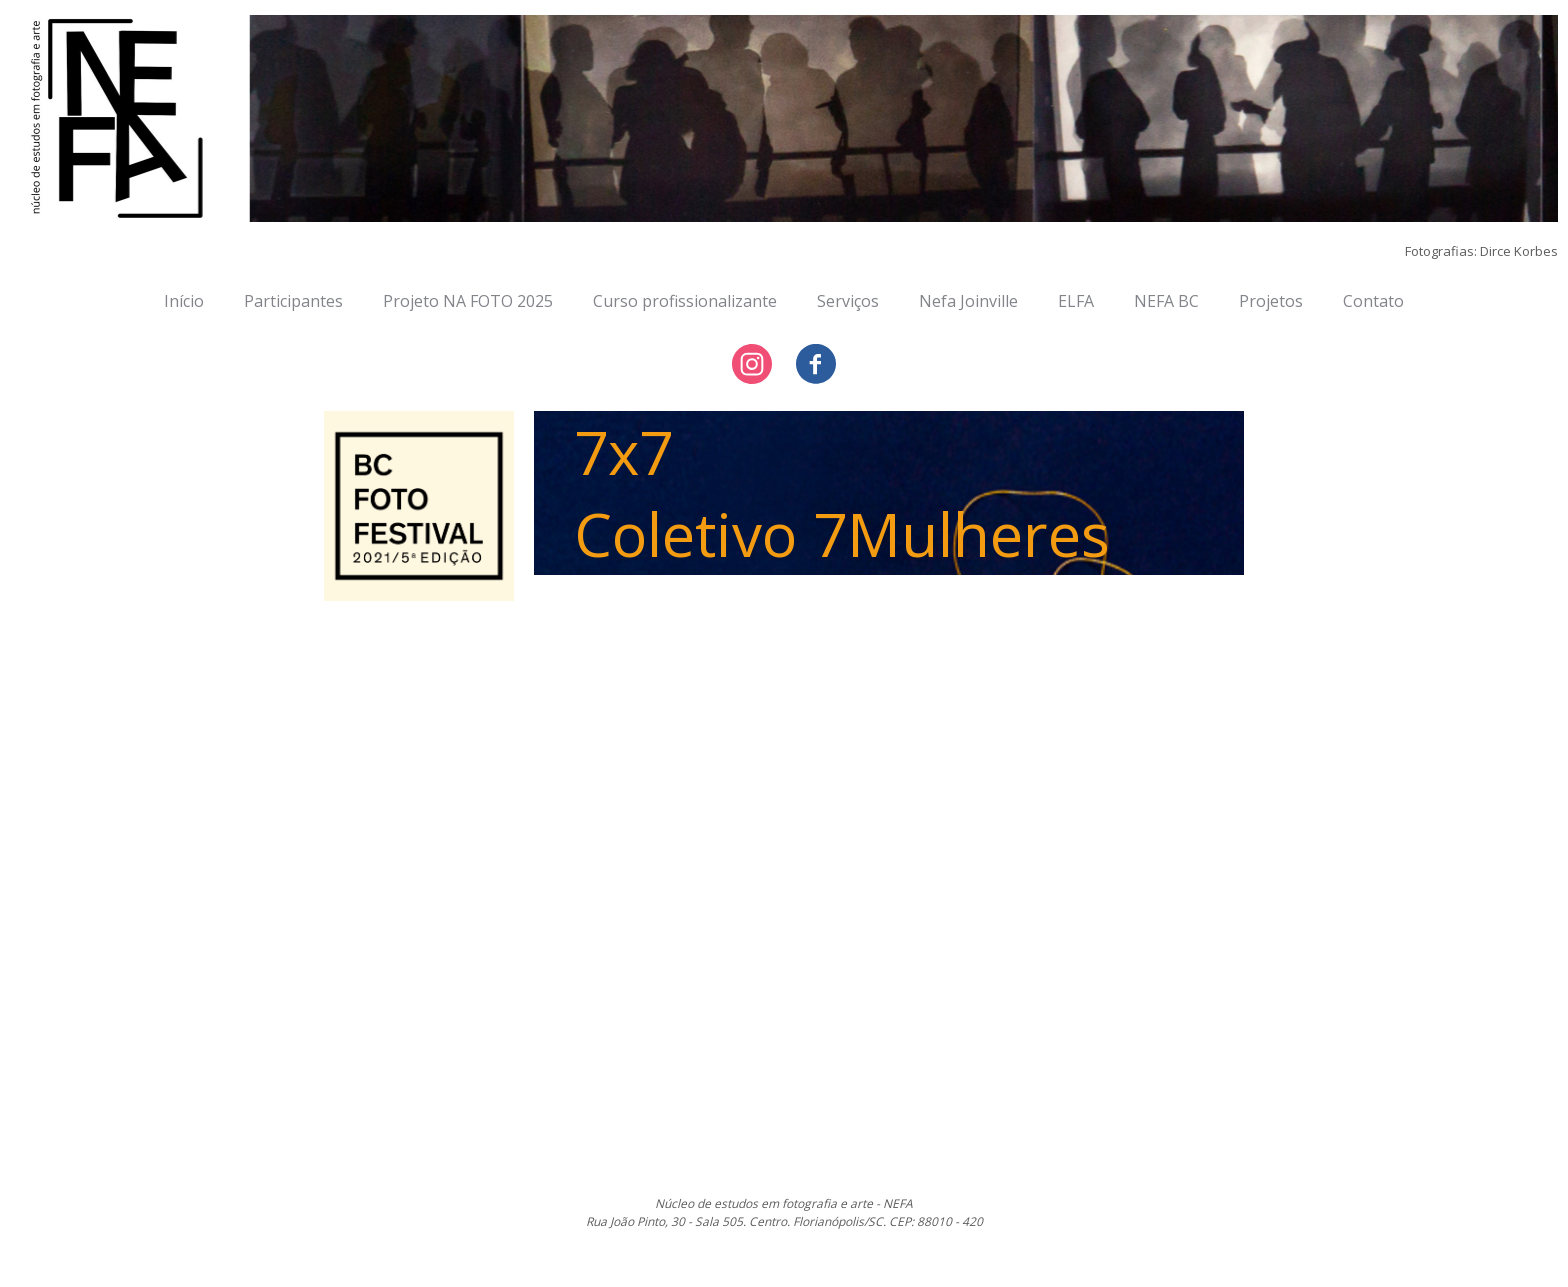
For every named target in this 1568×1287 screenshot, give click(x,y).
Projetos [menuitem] (1271, 301)
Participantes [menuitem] (293, 301)
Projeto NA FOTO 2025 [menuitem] (468, 301)
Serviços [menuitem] (848, 301)
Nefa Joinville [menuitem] (968, 301)
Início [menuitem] (184, 301)
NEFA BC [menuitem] (1166, 301)
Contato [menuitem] (1373, 301)
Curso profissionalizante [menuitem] (685, 301)
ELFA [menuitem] (1076, 301)
